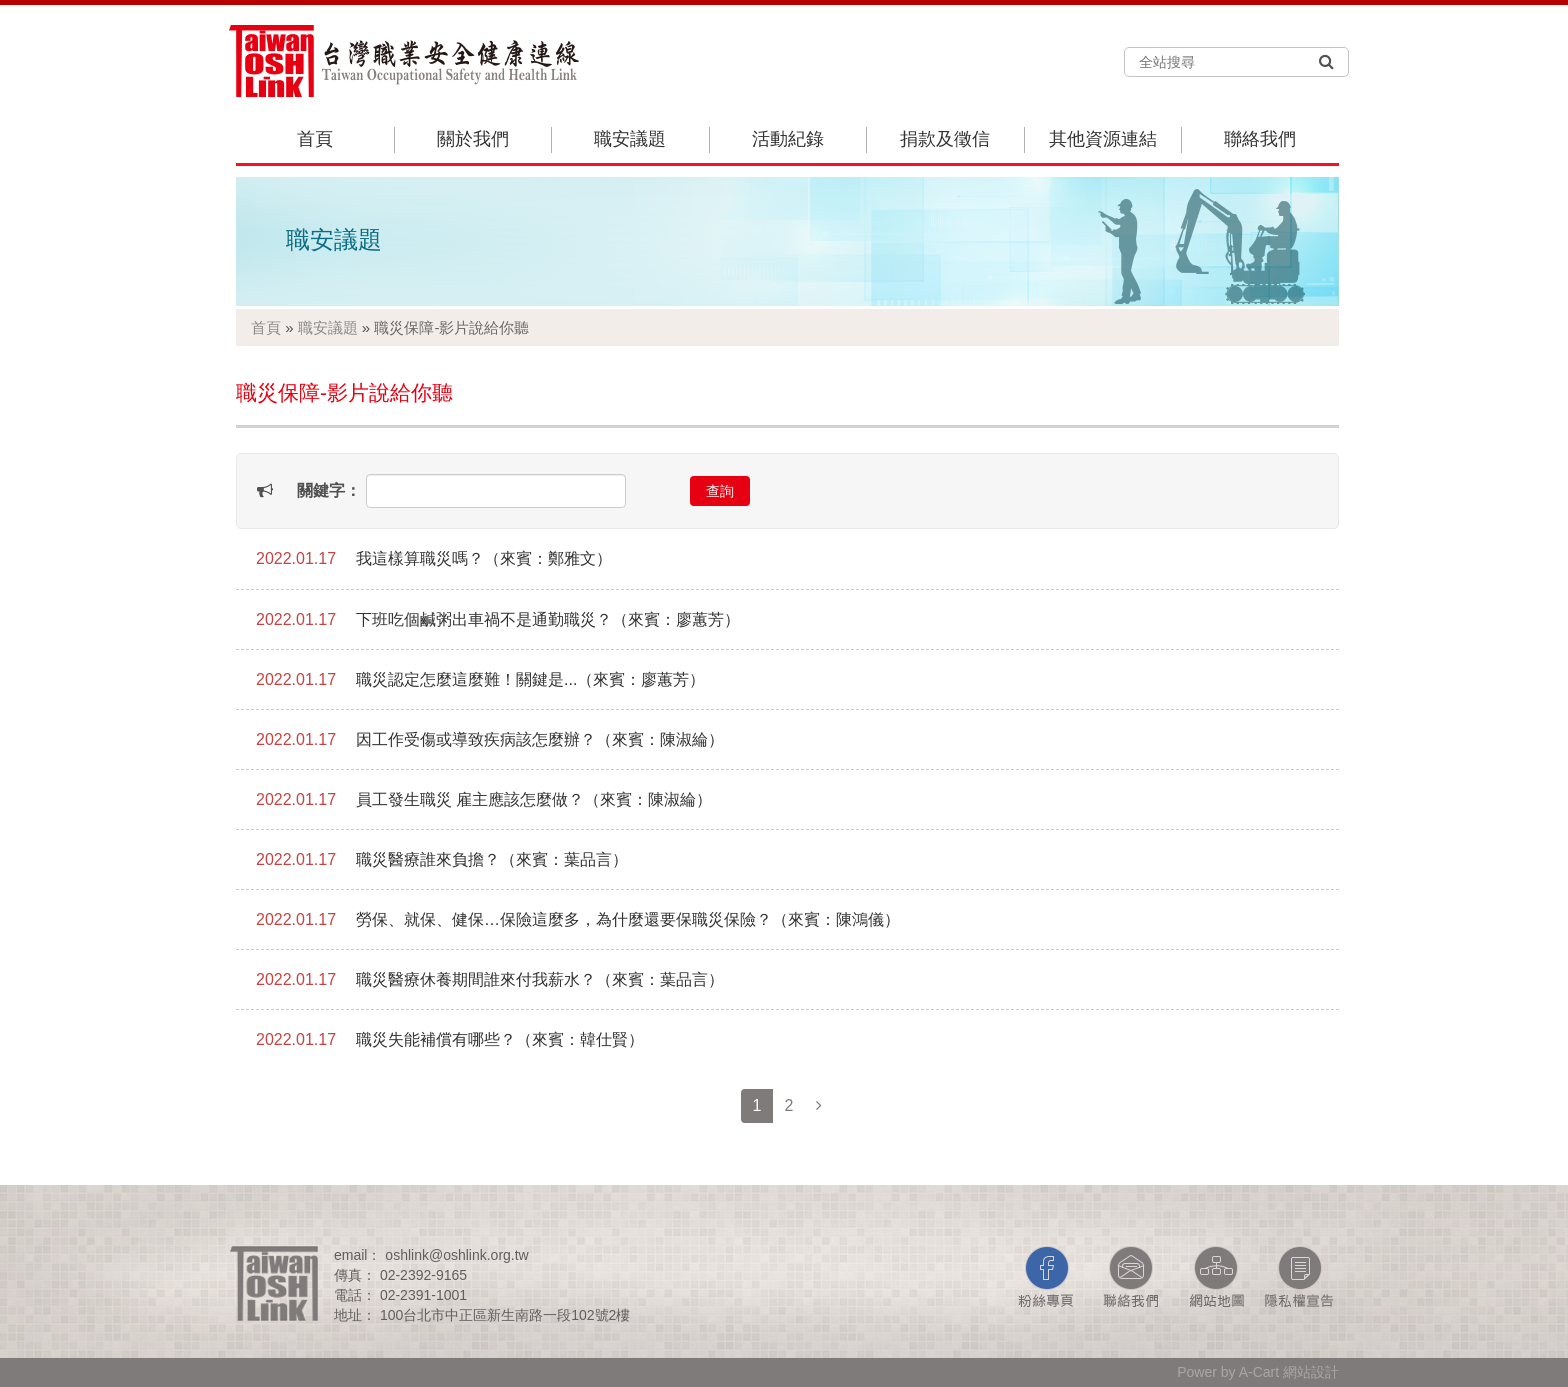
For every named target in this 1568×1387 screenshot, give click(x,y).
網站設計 (1311, 1372)
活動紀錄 (788, 139)
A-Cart (1259, 1372)
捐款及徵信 (945, 139)
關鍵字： (329, 490)
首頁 (315, 139)
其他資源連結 (1103, 139)
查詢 (720, 491)
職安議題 (630, 139)
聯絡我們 (1260, 139)
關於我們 (473, 139)
